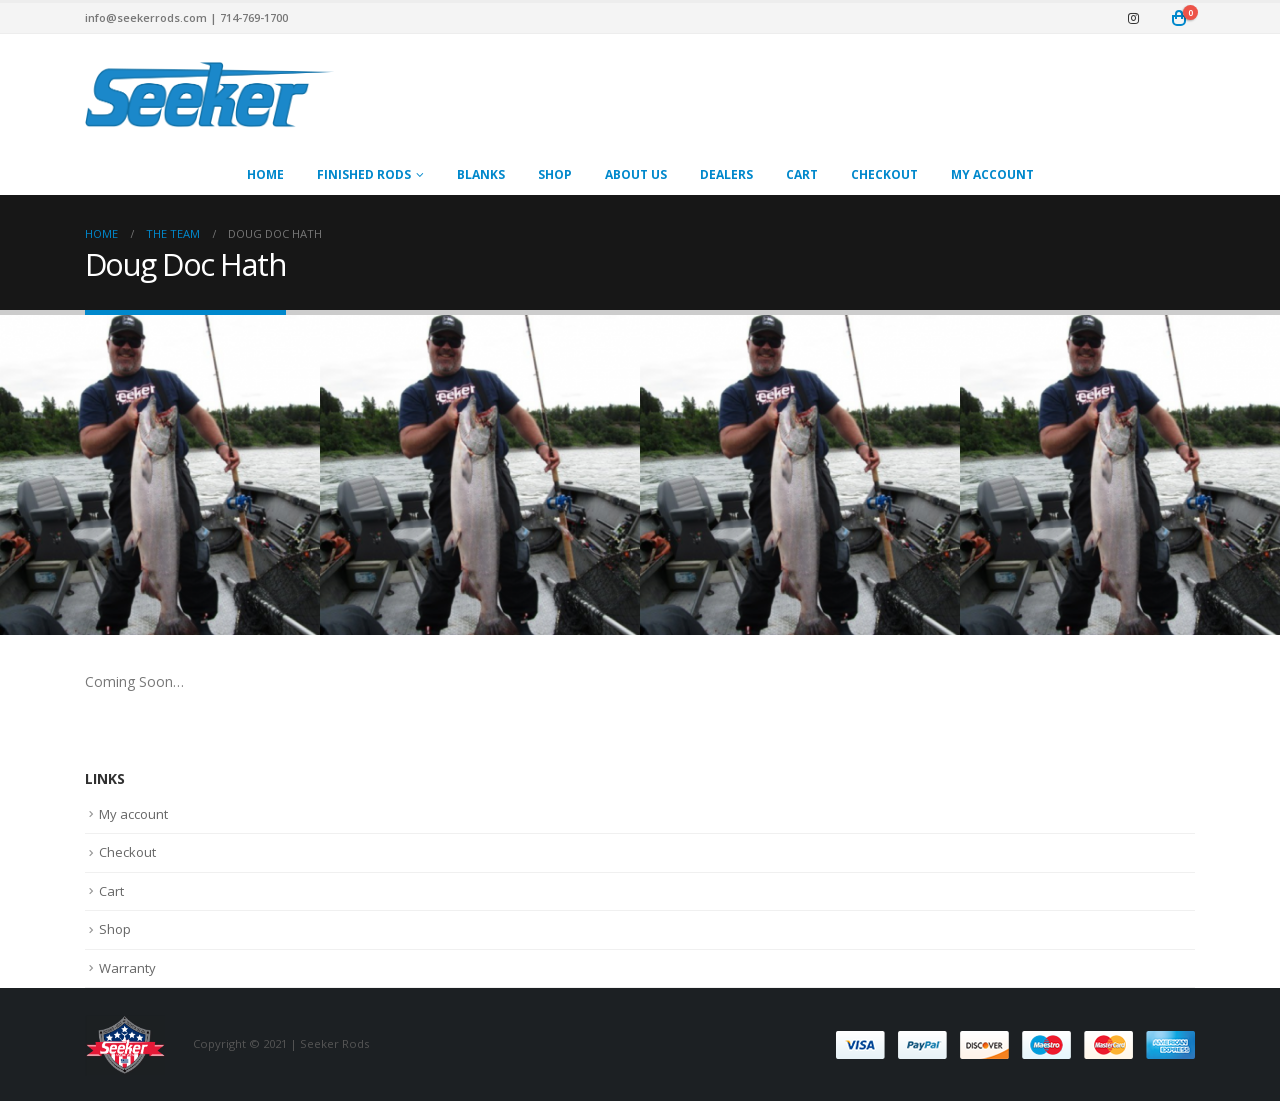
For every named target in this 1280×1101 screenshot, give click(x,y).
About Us (636, 174)
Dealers (726, 174)
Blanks (481, 174)
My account (992, 174)
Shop (555, 174)
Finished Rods (364, 174)
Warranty (127, 968)
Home (265, 174)
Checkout (884, 174)
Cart (802, 174)
